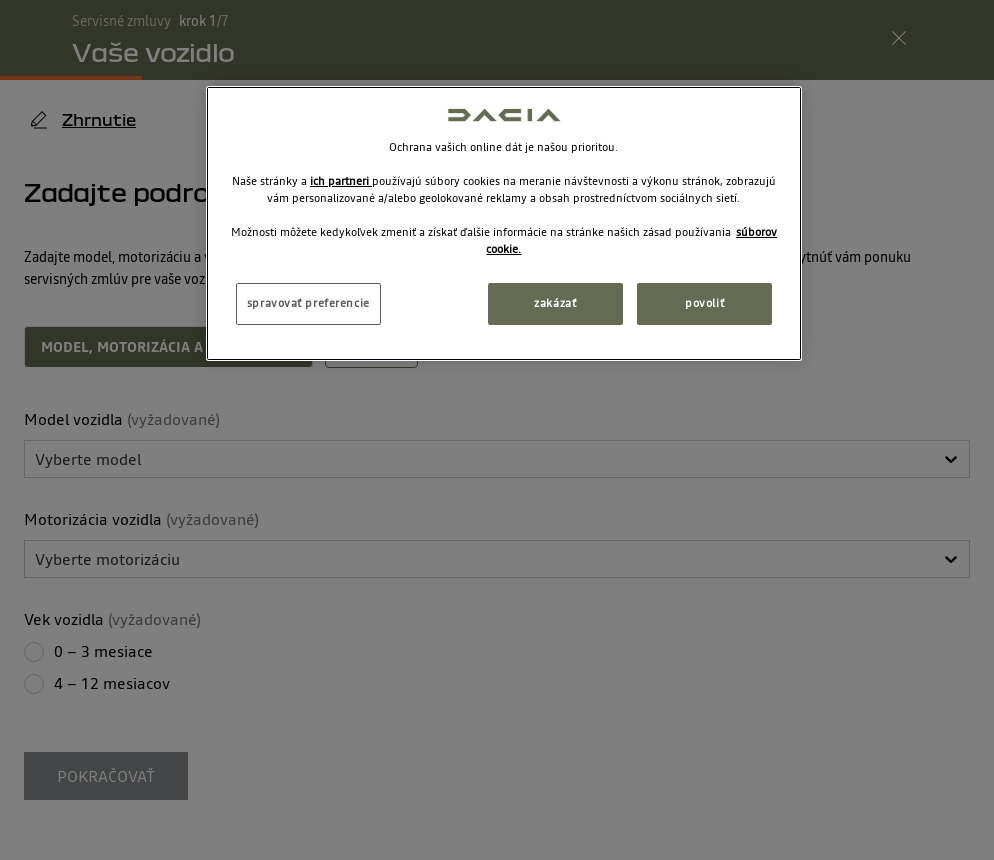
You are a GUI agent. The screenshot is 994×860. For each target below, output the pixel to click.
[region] (504, 223)
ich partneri (341, 181)
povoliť (704, 303)
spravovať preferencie (308, 303)
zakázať (555, 303)
